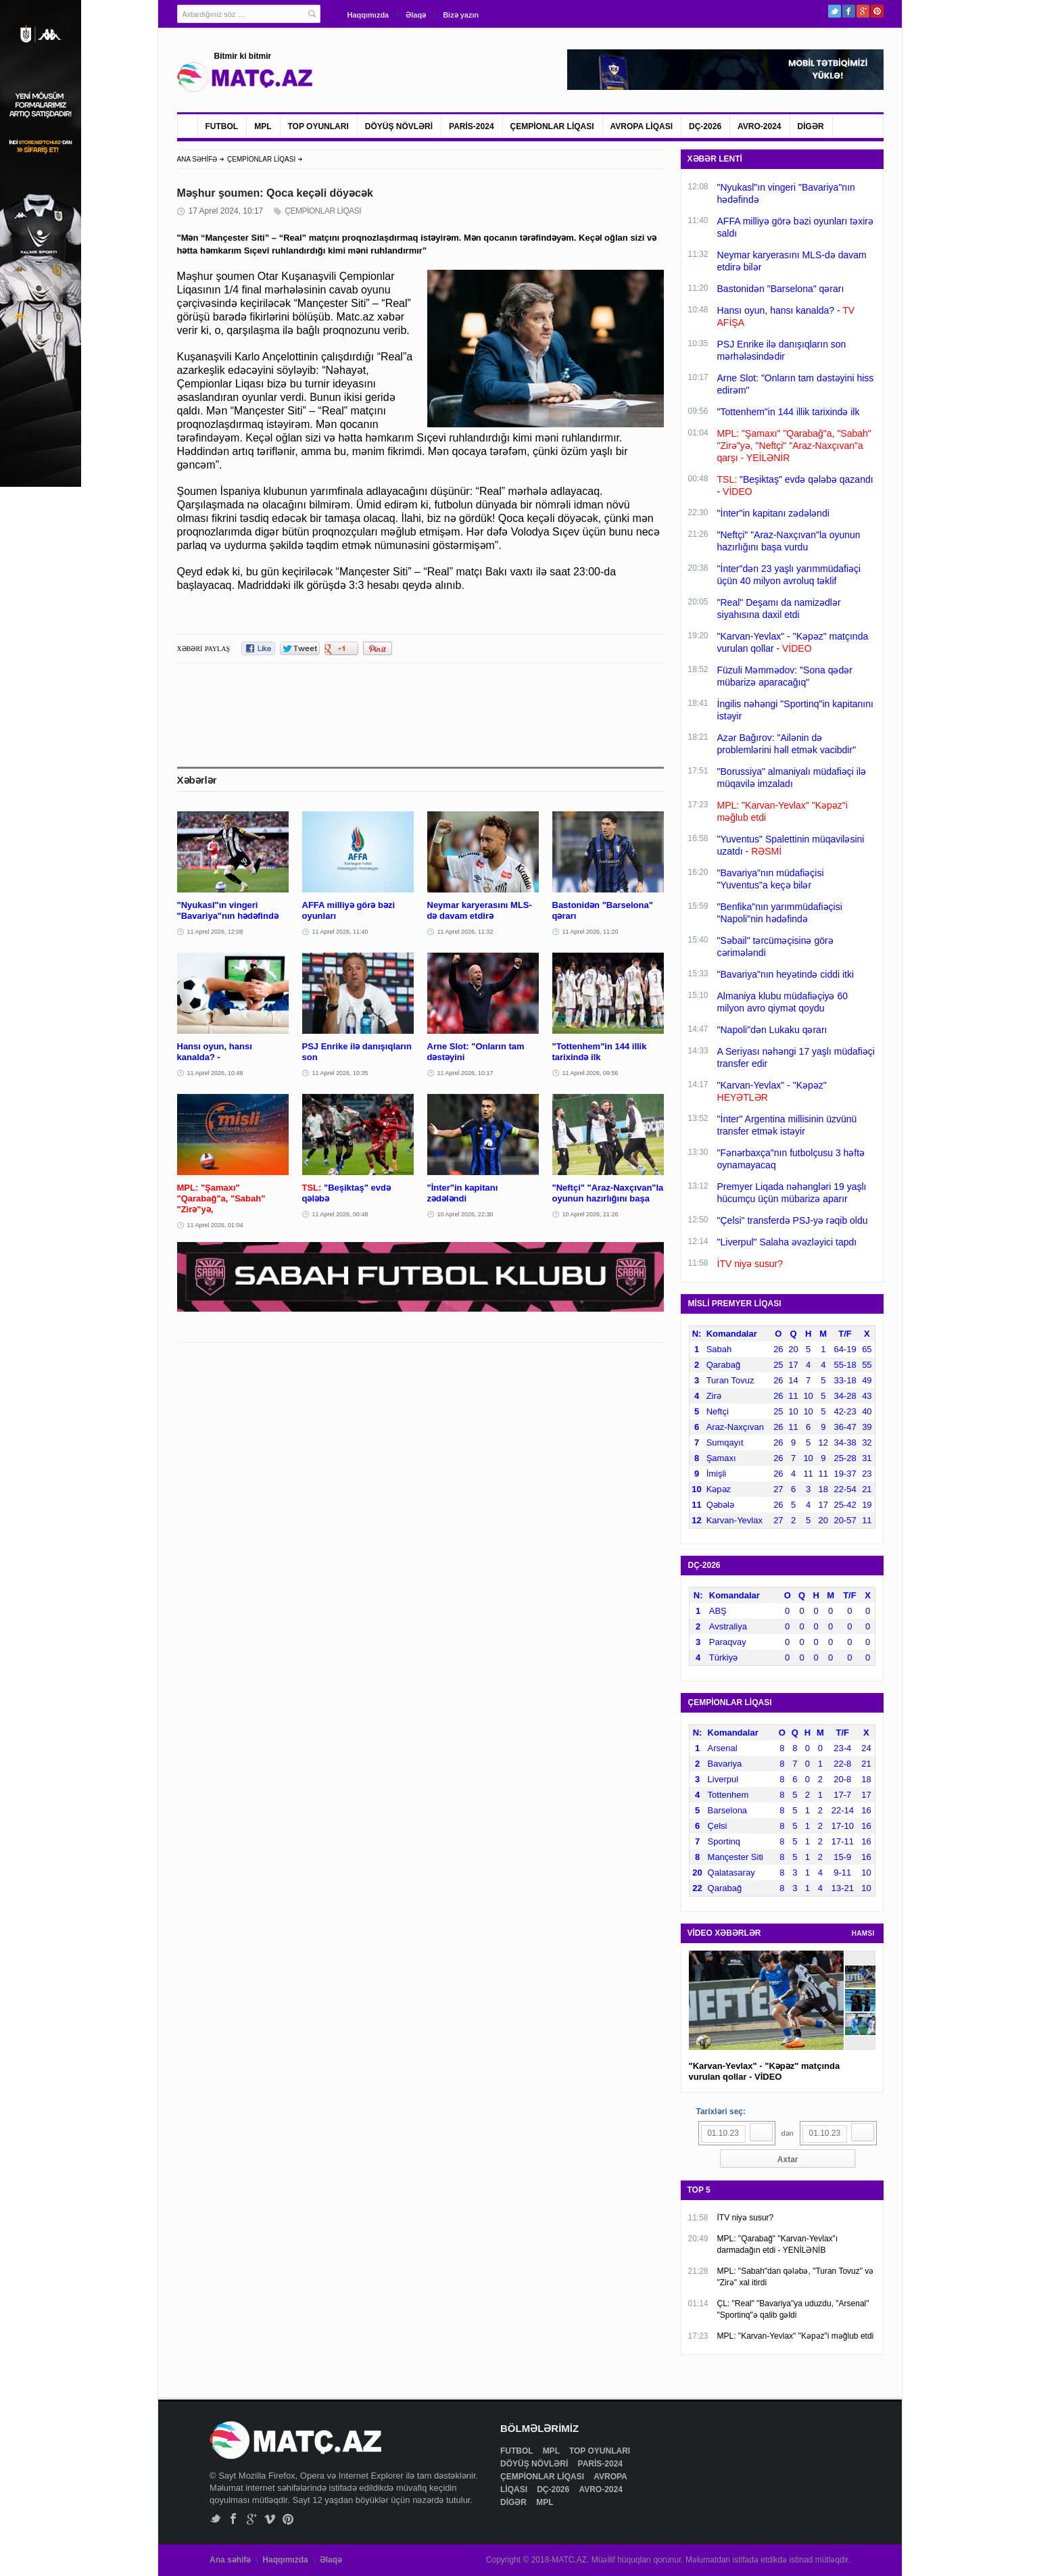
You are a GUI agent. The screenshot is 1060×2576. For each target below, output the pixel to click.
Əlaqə (416, 15)
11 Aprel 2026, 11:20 (590, 931)
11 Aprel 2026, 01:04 (215, 1225)
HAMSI (863, 1933)
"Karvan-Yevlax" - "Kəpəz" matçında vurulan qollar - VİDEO (764, 2071)
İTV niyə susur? (745, 2217)
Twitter (834, 11)
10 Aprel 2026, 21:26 (590, 1214)
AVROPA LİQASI (641, 126)
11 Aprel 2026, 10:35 (340, 1073)
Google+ (863, 11)
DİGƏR (811, 126)
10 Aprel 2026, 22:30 (465, 1214)
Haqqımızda (368, 15)
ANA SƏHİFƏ (197, 159)
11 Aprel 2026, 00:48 (340, 1214)
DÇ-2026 (705, 126)
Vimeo (270, 2519)
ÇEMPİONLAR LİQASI (552, 126)
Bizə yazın (461, 15)
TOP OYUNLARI (318, 126)
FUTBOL (222, 126)
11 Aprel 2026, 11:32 (465, 931)
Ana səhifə (230, 2560)
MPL (262, 126)
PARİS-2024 (471, 126)
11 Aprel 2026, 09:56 (590, 1073)
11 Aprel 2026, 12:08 (215, 931)
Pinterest (877, 11)
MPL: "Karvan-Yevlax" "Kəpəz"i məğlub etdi (795, 2336)
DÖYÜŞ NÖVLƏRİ (399, 126)
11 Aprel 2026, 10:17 (465, 1073)
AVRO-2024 (759, 126)
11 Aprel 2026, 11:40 (340, 931)
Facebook (848, 11)
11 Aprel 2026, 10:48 (215, 1073)
